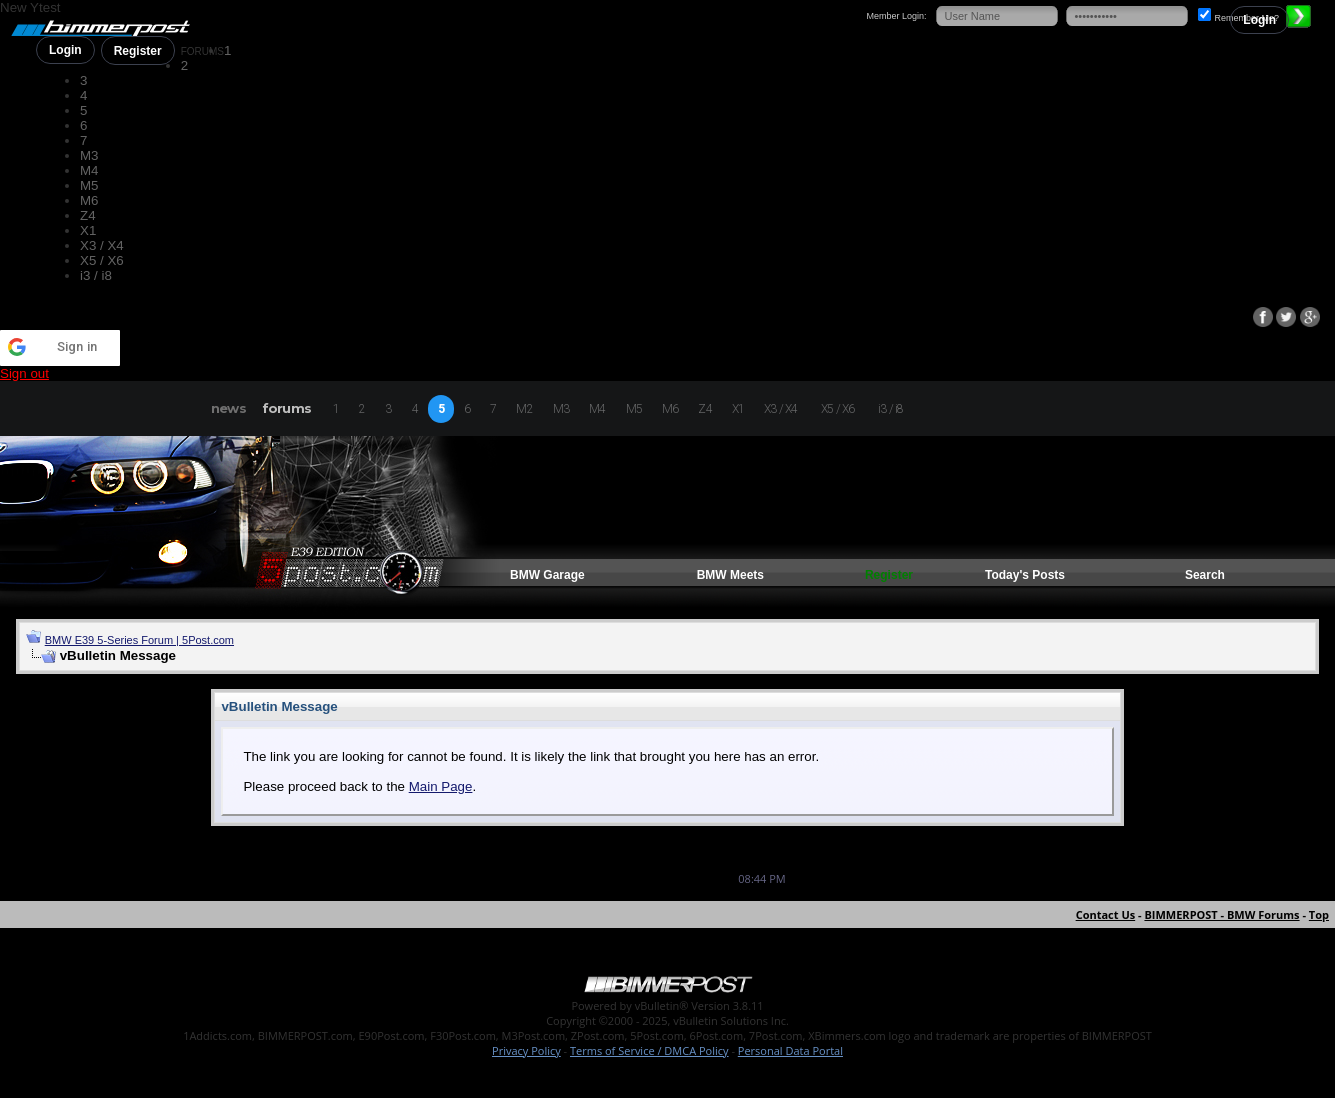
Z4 (88, 215)
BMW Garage (547, 575)
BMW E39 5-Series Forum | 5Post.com (139, 640)
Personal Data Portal (790, 1050)
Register (138, 51)
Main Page (441, 786)
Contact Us (1106, 914)
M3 (89, 155)
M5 (89, 185)
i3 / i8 (96, 275)
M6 (89, 200)
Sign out (24, 373)
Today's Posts (1025, 575)
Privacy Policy (526, 1050)
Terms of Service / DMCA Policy (649, 1050)
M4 (89, 170)
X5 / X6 (102, 260)
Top (1319, 914)
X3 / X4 (102, 245)
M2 (524, 409)
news (228, 408)
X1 (88, 230)
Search (1205, 575)
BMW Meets (730, 575)
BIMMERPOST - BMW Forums (1221, 914)
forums (286, 408)
